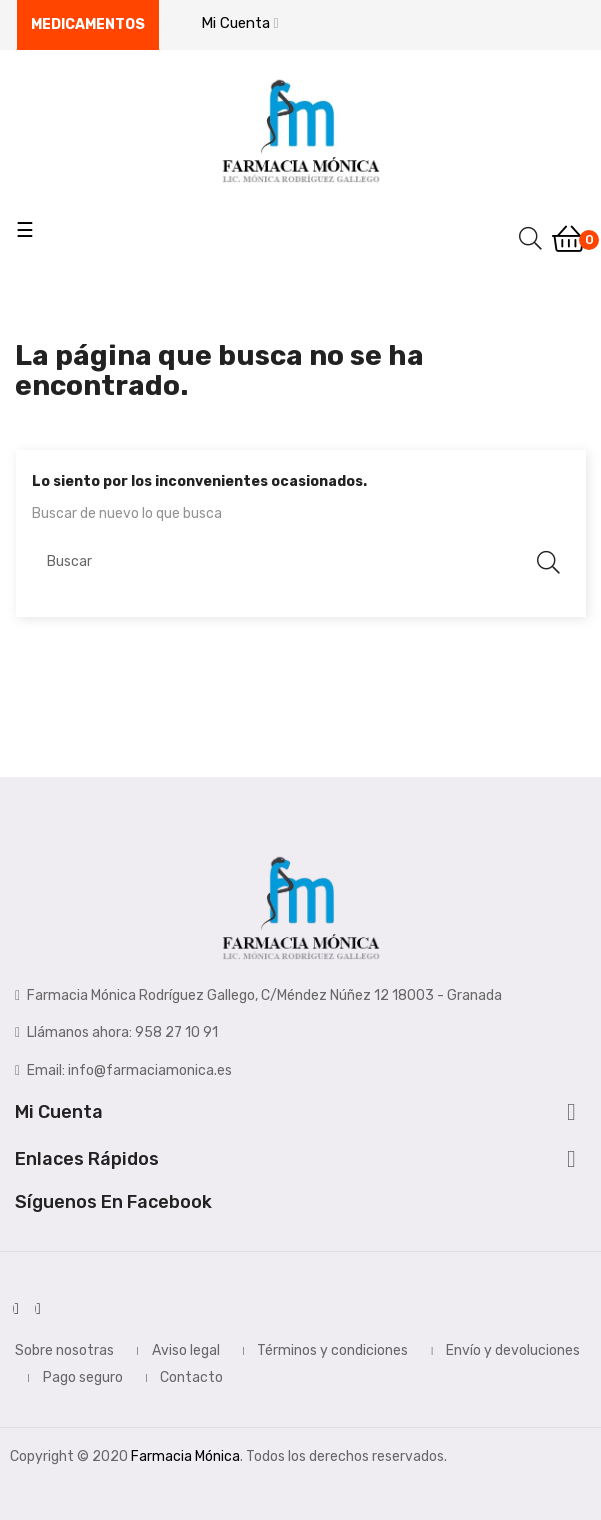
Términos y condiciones (332, 1350)
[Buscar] (301, 562)
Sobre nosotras (64, 1350)
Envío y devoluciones (513, 1350)
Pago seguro (83, 1377)
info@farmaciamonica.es (150, 1070)
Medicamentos (88, 24)
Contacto (191, 1377)
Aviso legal (186, 1350)
